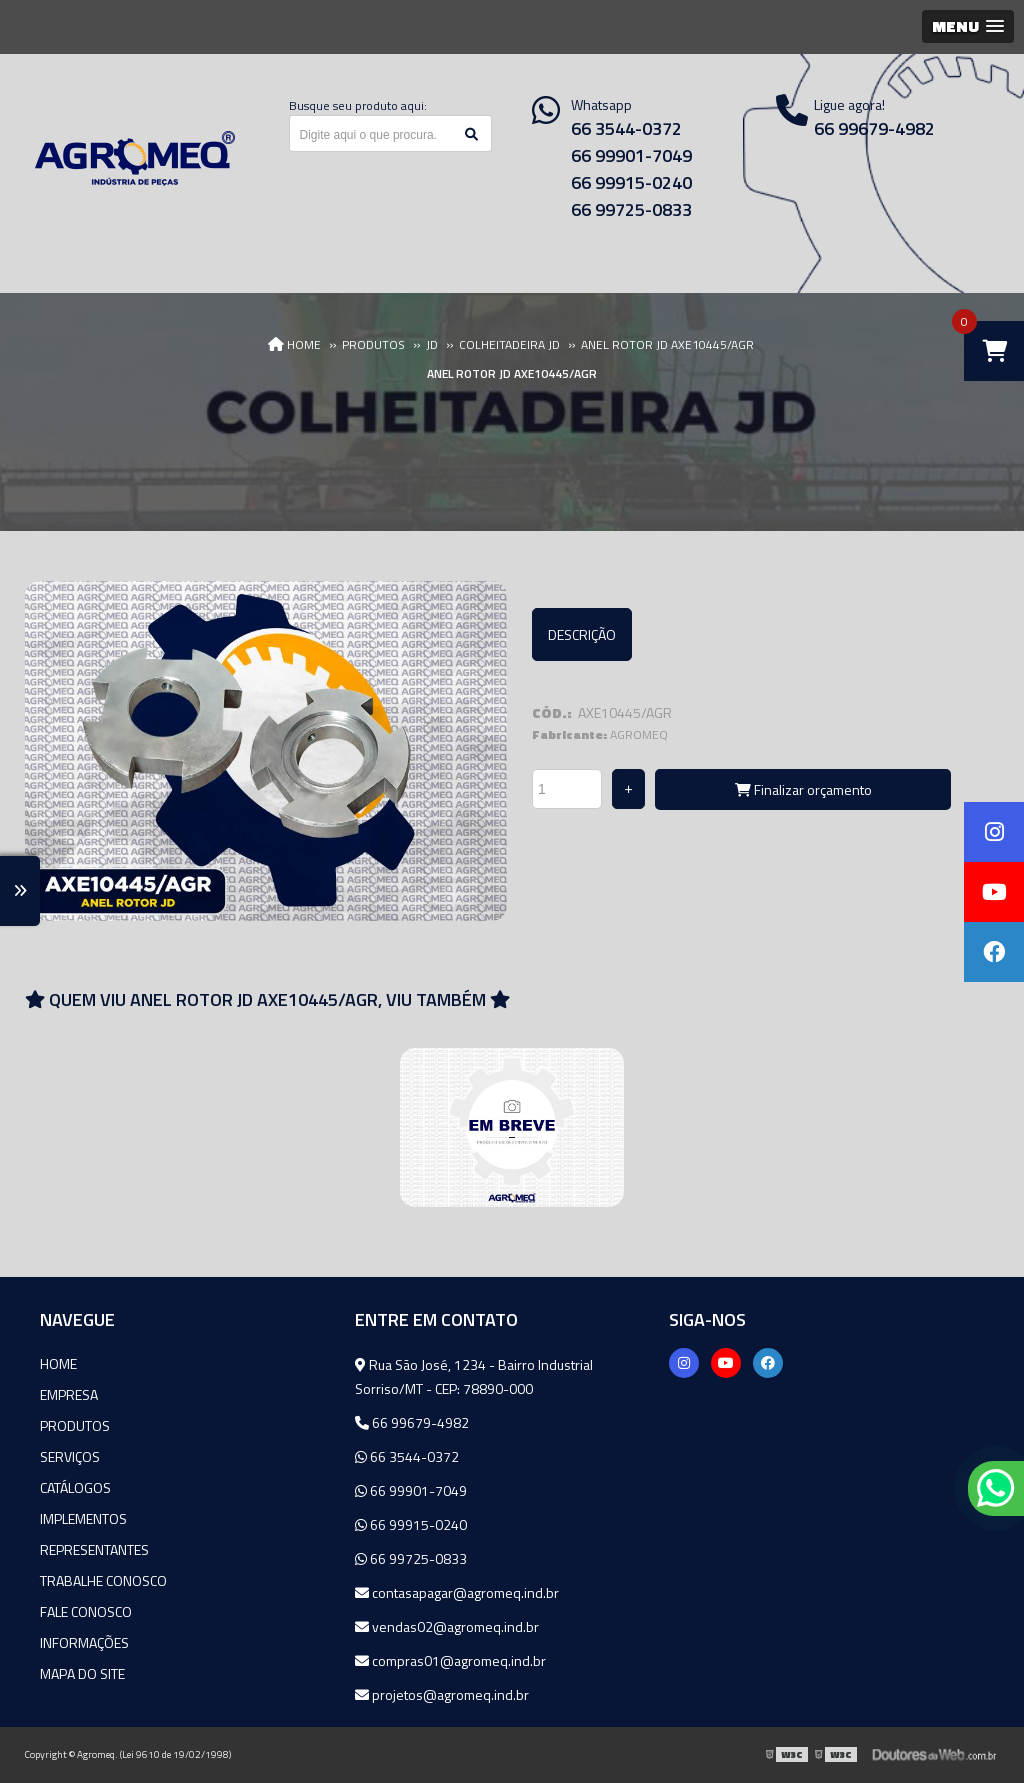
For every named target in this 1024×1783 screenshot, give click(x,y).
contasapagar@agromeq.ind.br (457, 1592)
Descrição (582, 634)
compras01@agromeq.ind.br (450, 1660)
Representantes (94, 1549)
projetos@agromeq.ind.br (442, 1694)
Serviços (70, 1456)
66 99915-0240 (631, 182)
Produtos (75, 1425)
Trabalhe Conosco (103, 1580)
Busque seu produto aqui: (358, 105)
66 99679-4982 (412, 1422)
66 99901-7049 (631, 155)
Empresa (69, 1394)
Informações (84, 1642)
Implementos (83, 1518)
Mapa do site (82, 1673)
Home (58, 1363)
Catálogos (75, 1487)
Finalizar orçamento (803, 789)
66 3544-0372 (626, 128)
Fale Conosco (86, 1611)
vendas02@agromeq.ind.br (447, 1626)
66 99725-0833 (631, 209)
